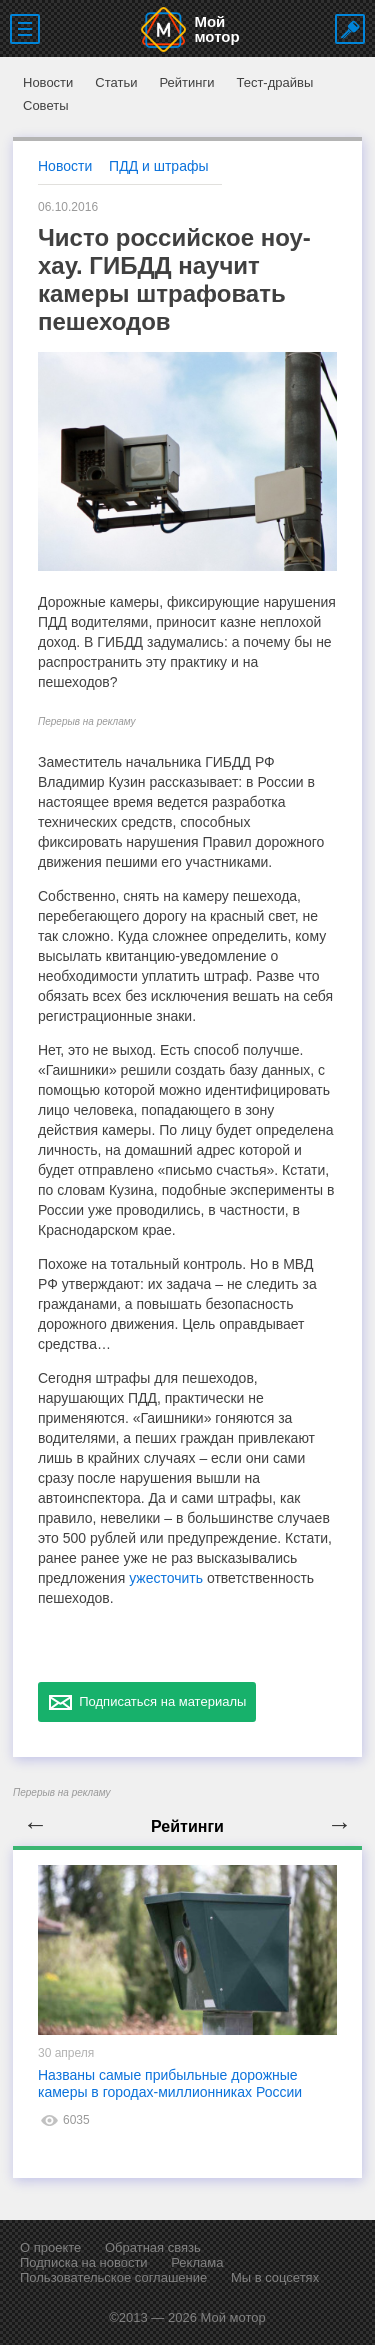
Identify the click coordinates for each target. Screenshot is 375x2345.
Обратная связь (153, 2247)
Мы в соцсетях (275, 2277)
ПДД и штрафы (158, 166)
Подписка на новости (84, 2262)
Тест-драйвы (274, 82)
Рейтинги (186, 82)
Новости (48, 82)
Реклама (197, 2262)
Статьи (116, 82)
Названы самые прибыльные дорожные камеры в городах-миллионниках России (170, 2083)
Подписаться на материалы (147, 1702)
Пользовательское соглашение (113, 2277)
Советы (45, 105)
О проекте (50, 2247)
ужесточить (166, 1578)
